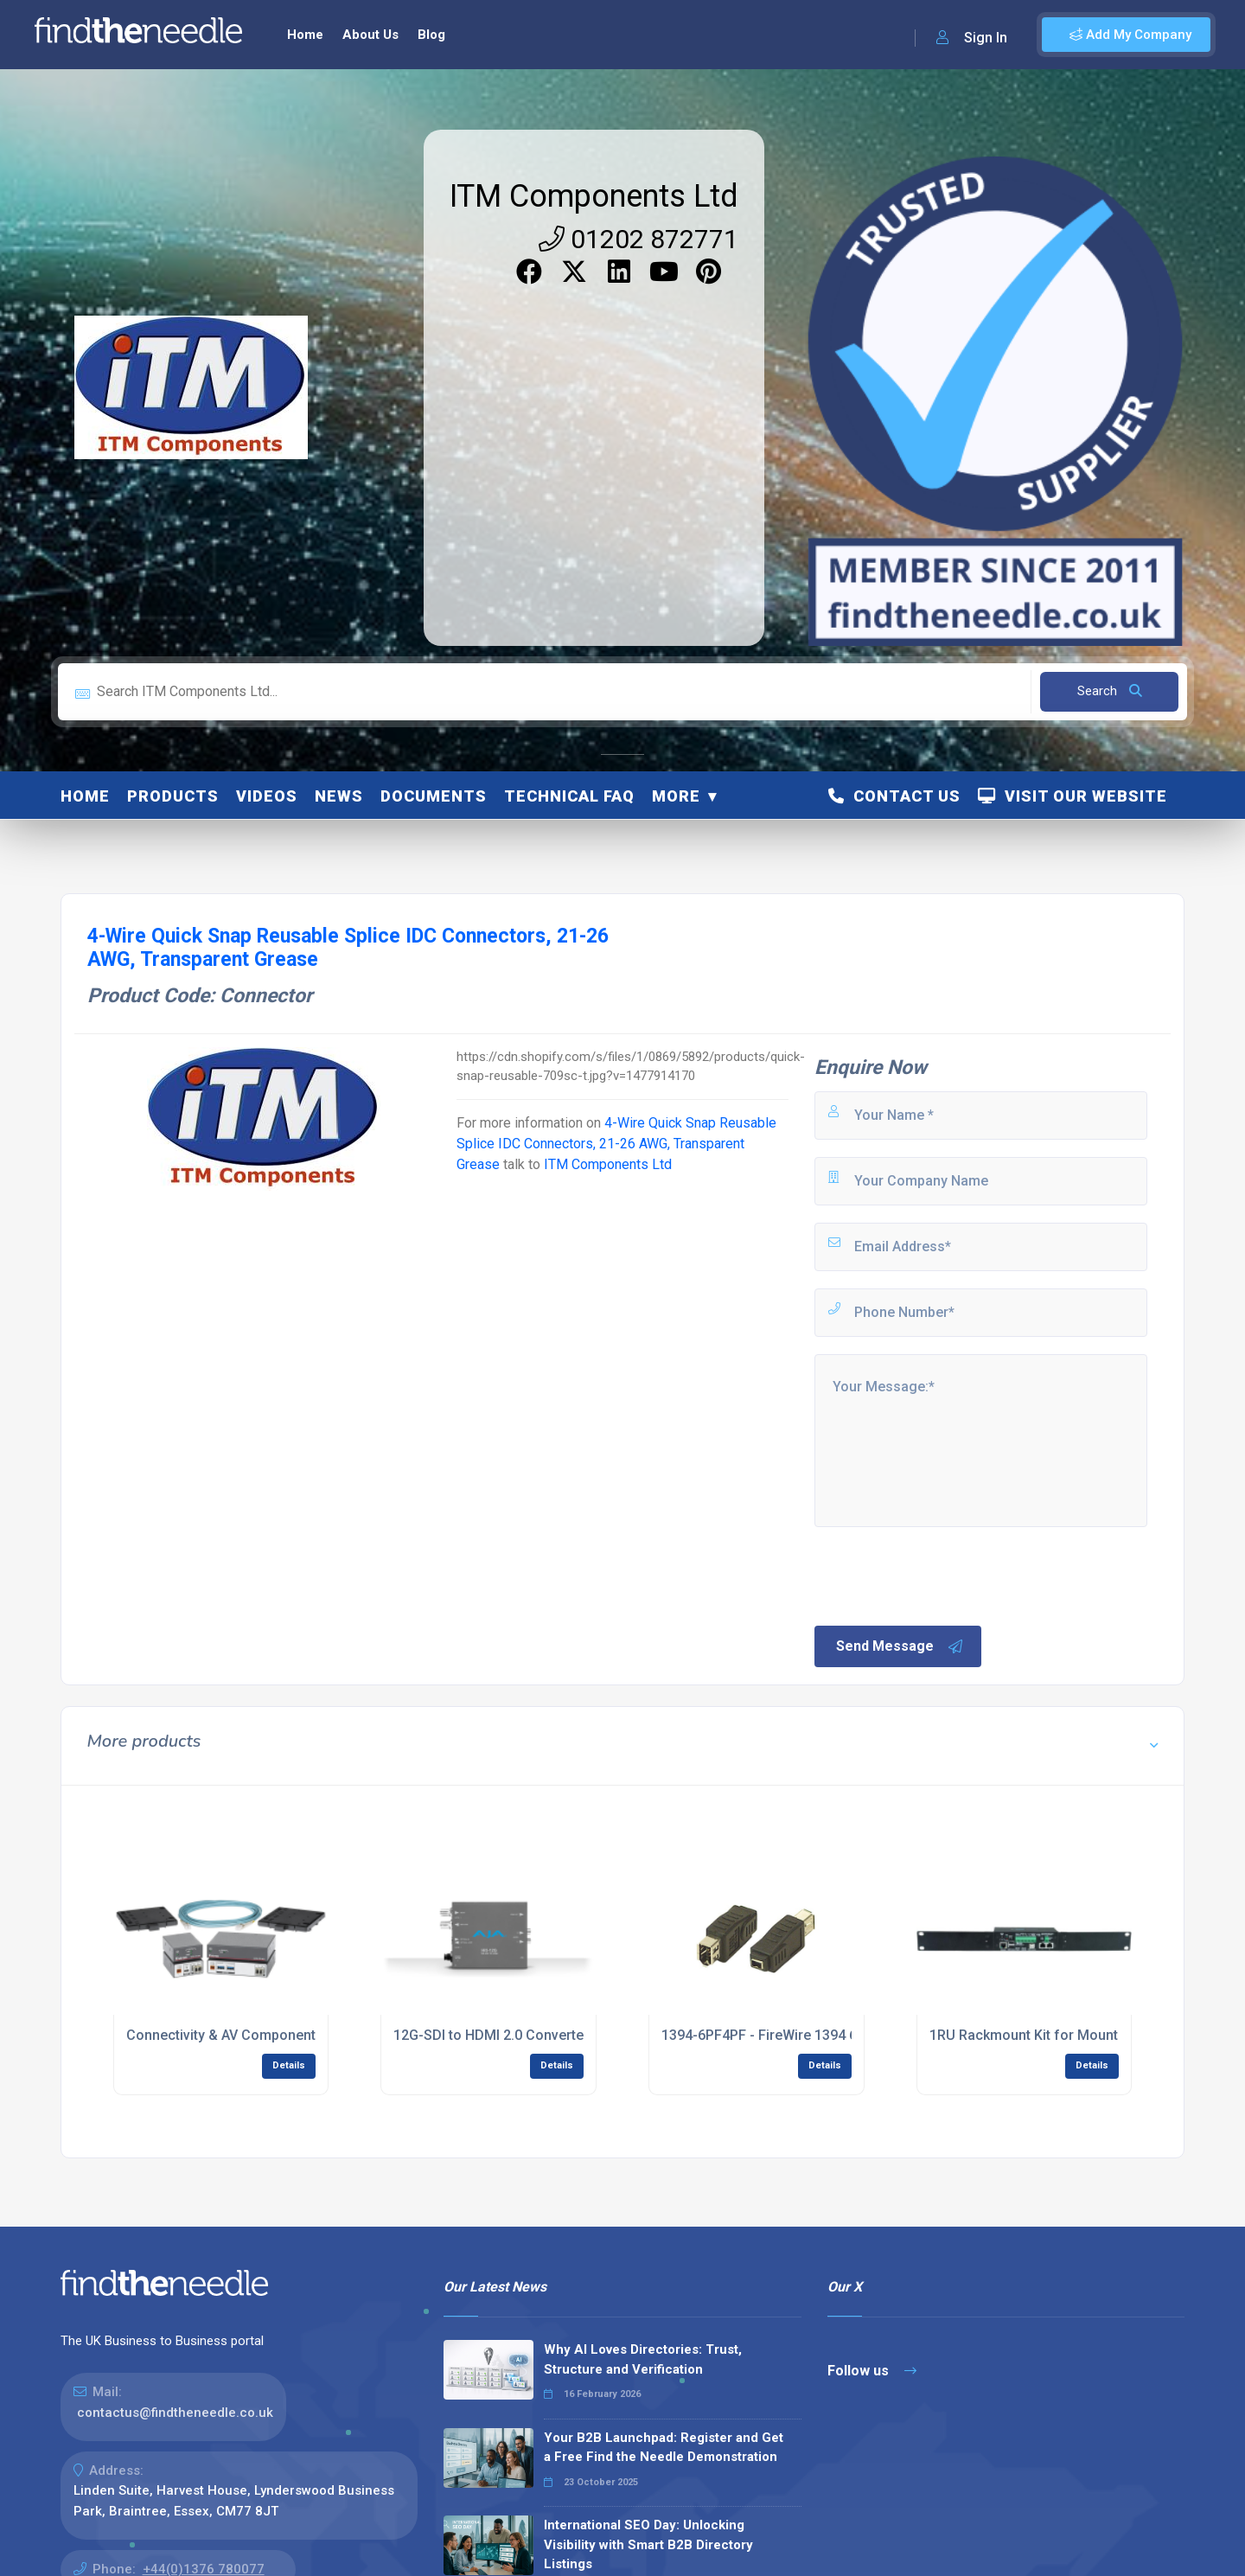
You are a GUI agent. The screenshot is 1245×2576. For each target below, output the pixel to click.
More (676, 796)
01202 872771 (638, 239)
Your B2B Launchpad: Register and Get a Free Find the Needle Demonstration (663, 2447)
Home (305, 34)
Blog (431, 34)
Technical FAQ (569, 796)
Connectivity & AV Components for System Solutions (294, 2035)
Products (173, 796)
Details (288, 2065)
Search (1109, 691)
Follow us (871, 2370)
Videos (266, 796)
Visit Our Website (1072, 796)
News (339, 796)
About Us (370, 34)
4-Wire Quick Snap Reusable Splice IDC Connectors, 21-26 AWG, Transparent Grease (616, 1144)
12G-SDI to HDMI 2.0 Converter (491, 2035)
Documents (433, 796)
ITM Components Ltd (594, 196)
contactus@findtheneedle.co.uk (175, 2412)
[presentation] (943, 1574)
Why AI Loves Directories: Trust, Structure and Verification (643, 2359)
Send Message (900, 1646)
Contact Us (894, 796)
